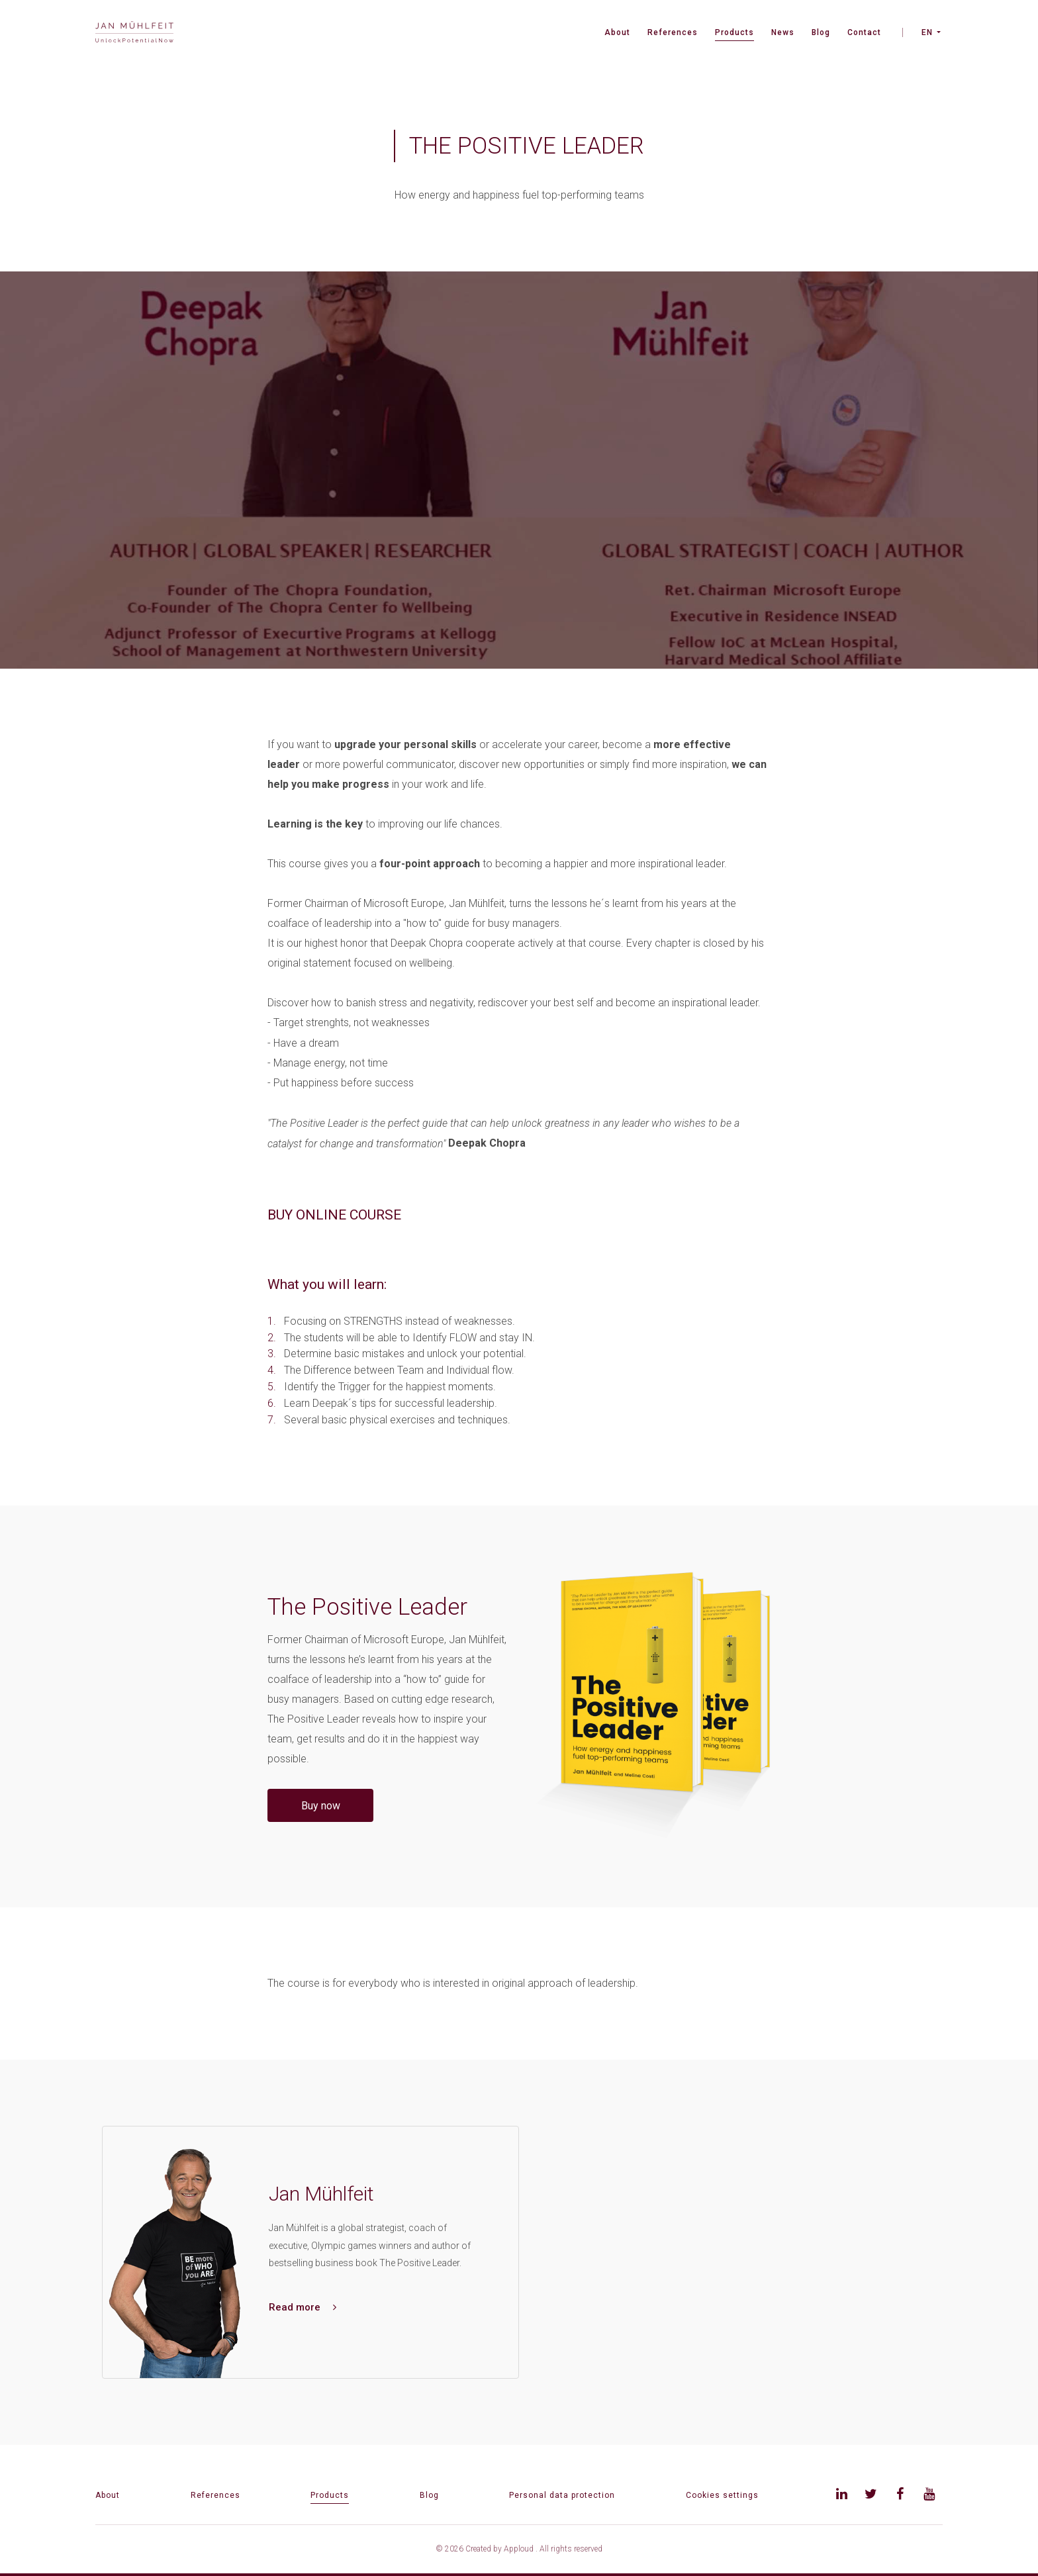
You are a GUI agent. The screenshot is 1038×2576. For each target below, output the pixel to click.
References (672, 32)
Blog (821, 32)
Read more (302, 2307)
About (617, 32)
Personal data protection (562, 2495)
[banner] (134, 33)
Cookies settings (722, 2495)
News (782, 32)
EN (927, 32)
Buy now (320, 1805)
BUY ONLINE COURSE (334, 1215)
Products (734, 32)
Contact (864, 32)
